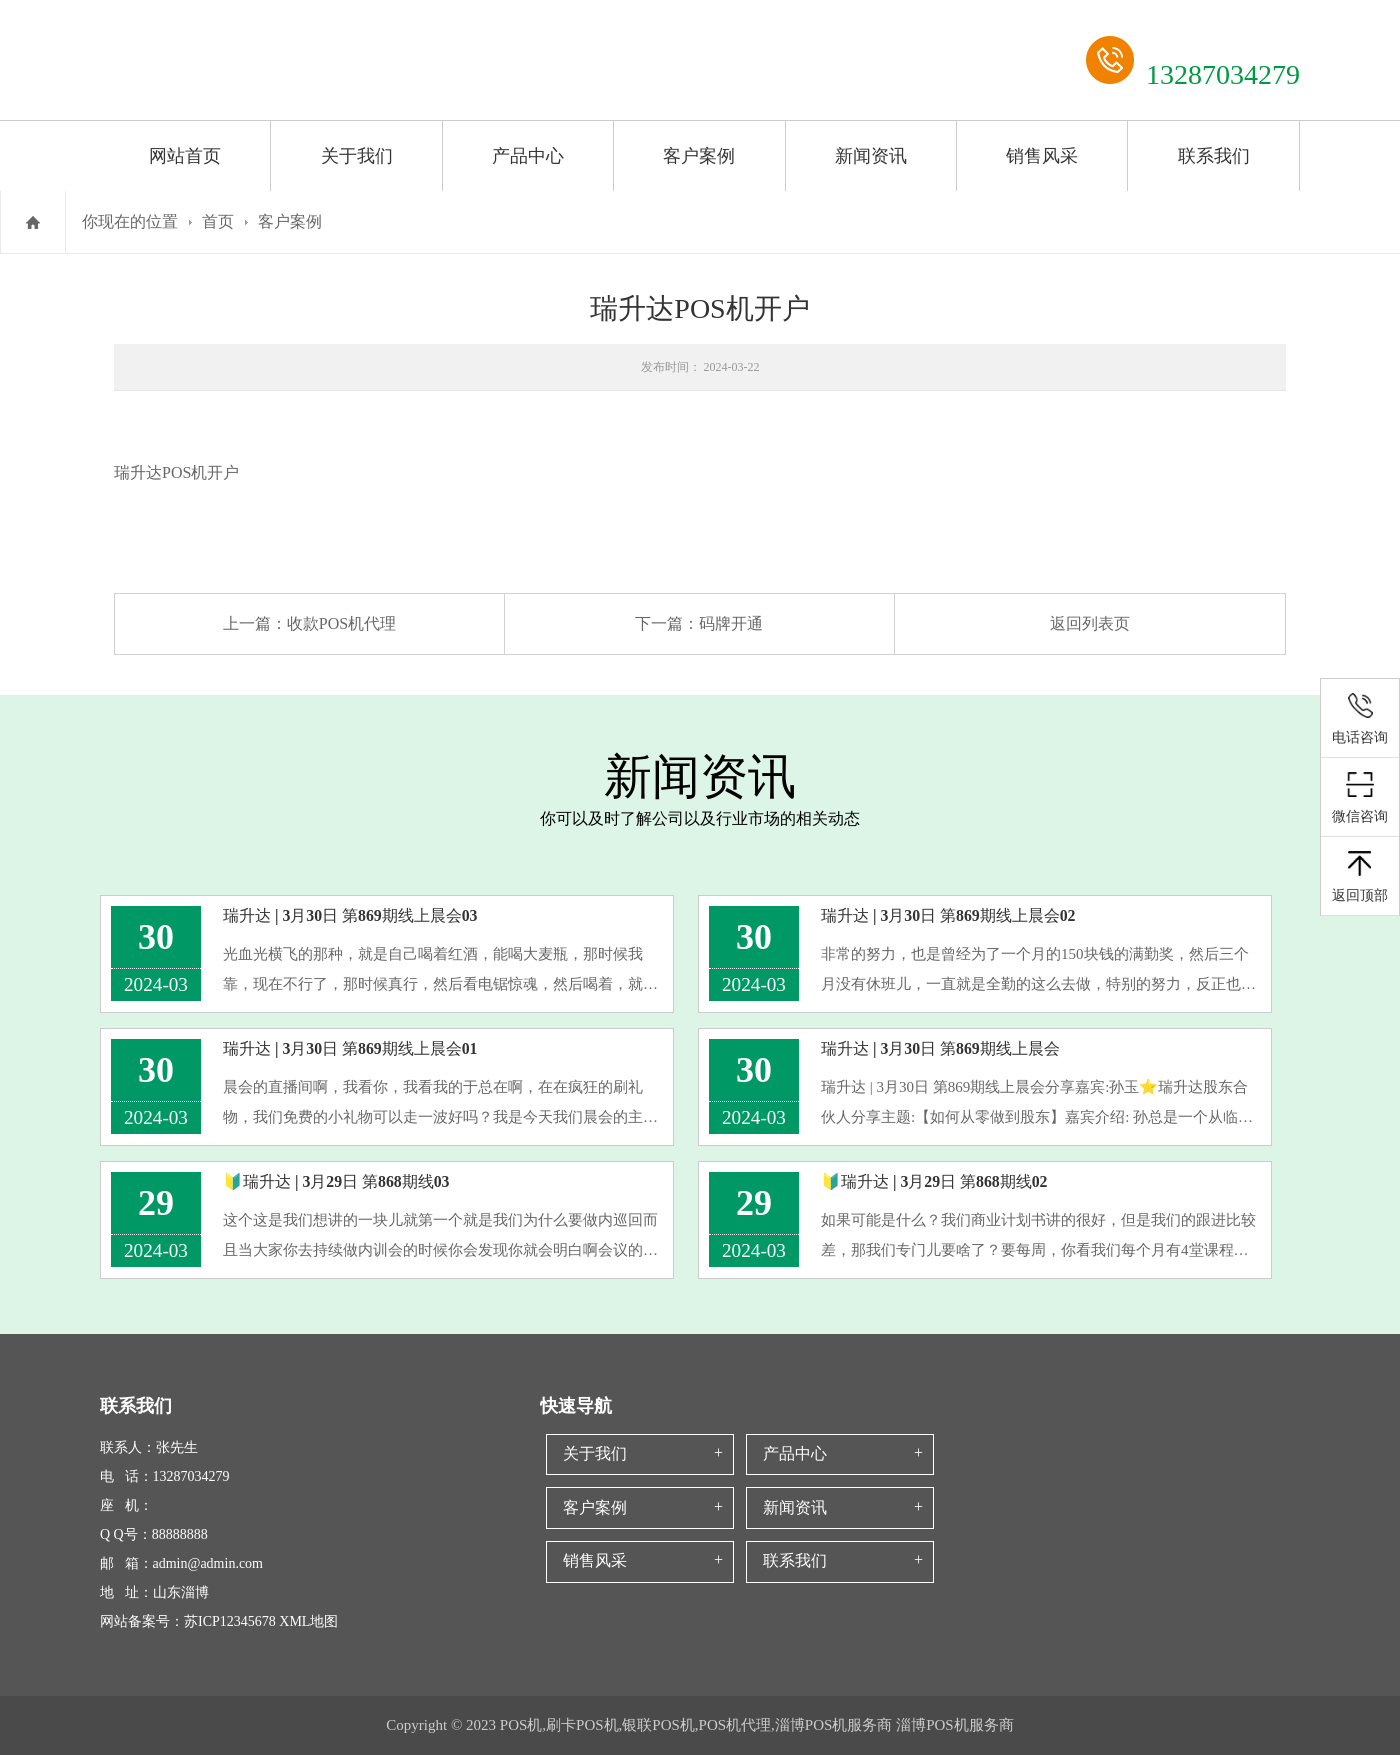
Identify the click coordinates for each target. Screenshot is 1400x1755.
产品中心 (528, 156)
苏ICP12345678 (230, 1621)
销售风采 (1042, 156)
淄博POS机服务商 (955, 1725)
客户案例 (699, 156)
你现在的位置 (130, 221)
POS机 (184, 472)
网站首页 (185, 156)
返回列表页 (1090, 623)
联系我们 (1214, 156)
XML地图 (308, 1621)
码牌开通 (731, 623)
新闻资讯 (871, 156)
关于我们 (357, 156)
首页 (218, 221)
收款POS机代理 (341, 623)
